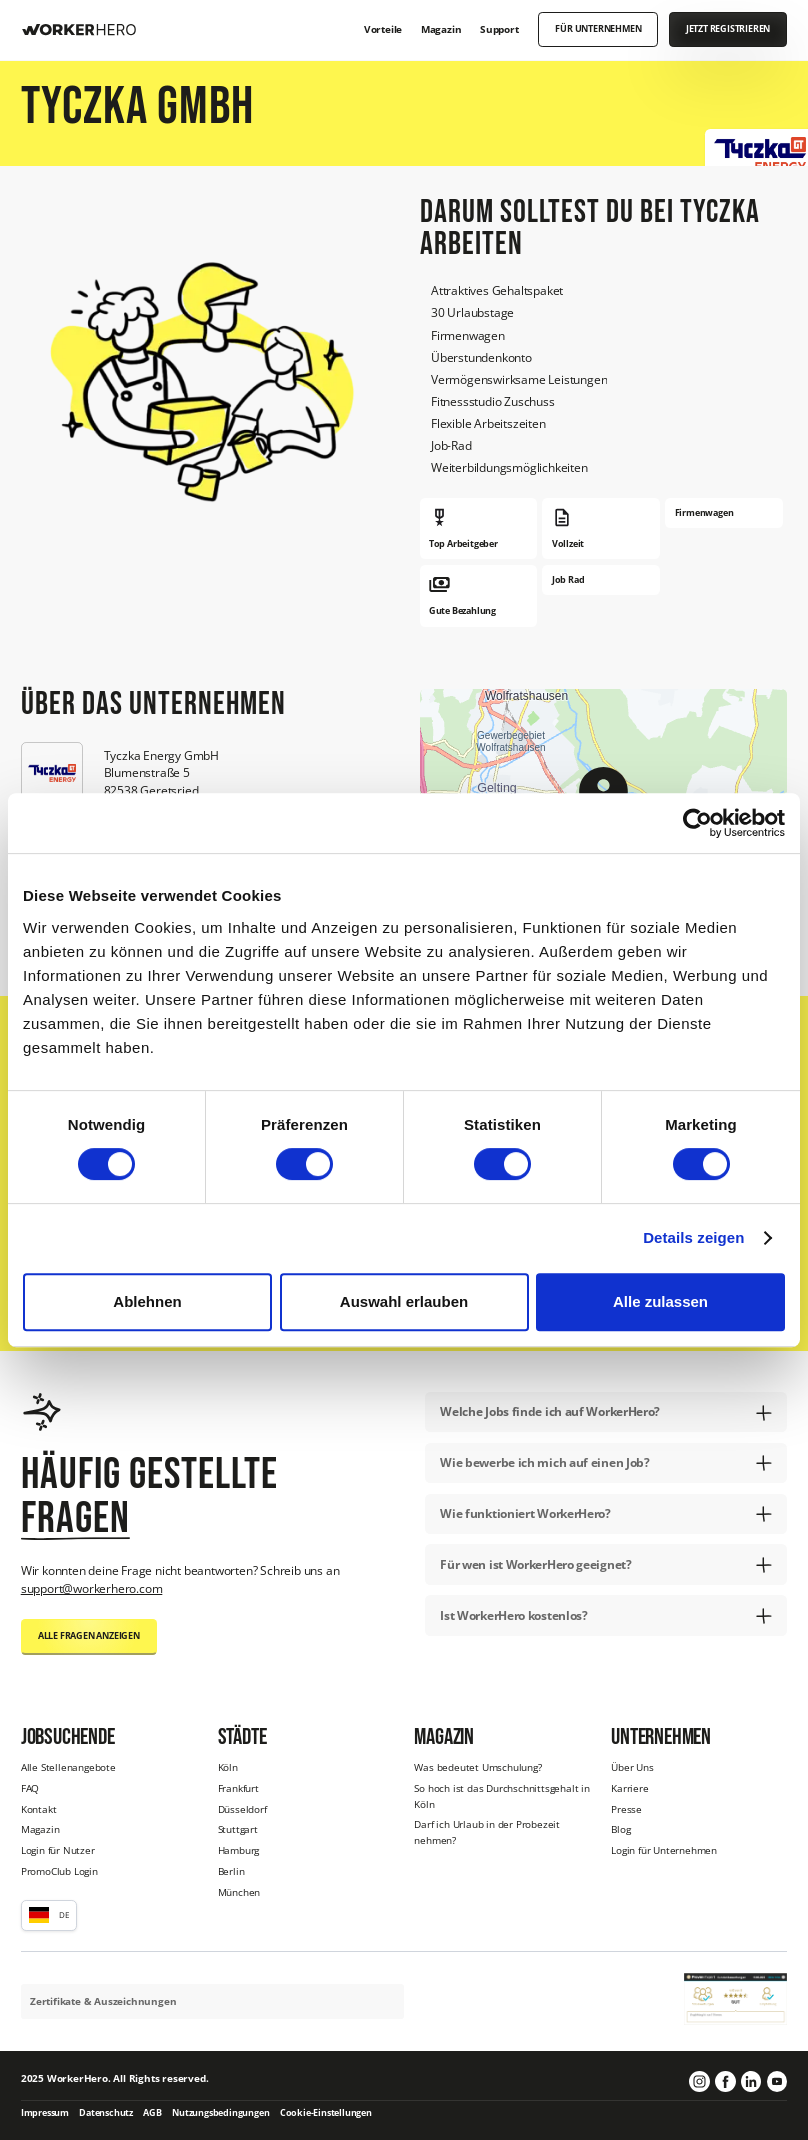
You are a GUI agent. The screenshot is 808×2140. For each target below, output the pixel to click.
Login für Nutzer (58, 1850)
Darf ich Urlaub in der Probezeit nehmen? (487, 1832)
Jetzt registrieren (728, 29)
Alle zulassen (660, 1301)
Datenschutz (106, 2113)
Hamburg (239, 1850)
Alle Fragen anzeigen (89, 1636)
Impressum (45, 2113)
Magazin (40, 1829)
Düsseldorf (242, 1809)
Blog (620, 1829)
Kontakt (39, 1809)
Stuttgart (238, 1829)
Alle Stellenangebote (68, 1767)
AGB (152, 2113)
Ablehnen (147, 1301)
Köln (228, 1767)
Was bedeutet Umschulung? (477, 1767)
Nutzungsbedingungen (220, 2113)
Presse (626, 1809)
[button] (49, 1915)
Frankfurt (238, 1788)
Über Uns (632, 1767)
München (239, 1892)
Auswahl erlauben (404, 1301)
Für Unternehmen (598, 29)
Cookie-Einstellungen (326, 2113)
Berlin (231, 1871)
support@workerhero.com (92, 1588)
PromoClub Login (59, 1871)
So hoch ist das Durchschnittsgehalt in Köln (501, 1796)
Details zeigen (693, 1237)
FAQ (30, 1788)
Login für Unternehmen (664, 1850)
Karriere (629, 1788)
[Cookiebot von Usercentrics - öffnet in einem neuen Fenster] (697, 823)
